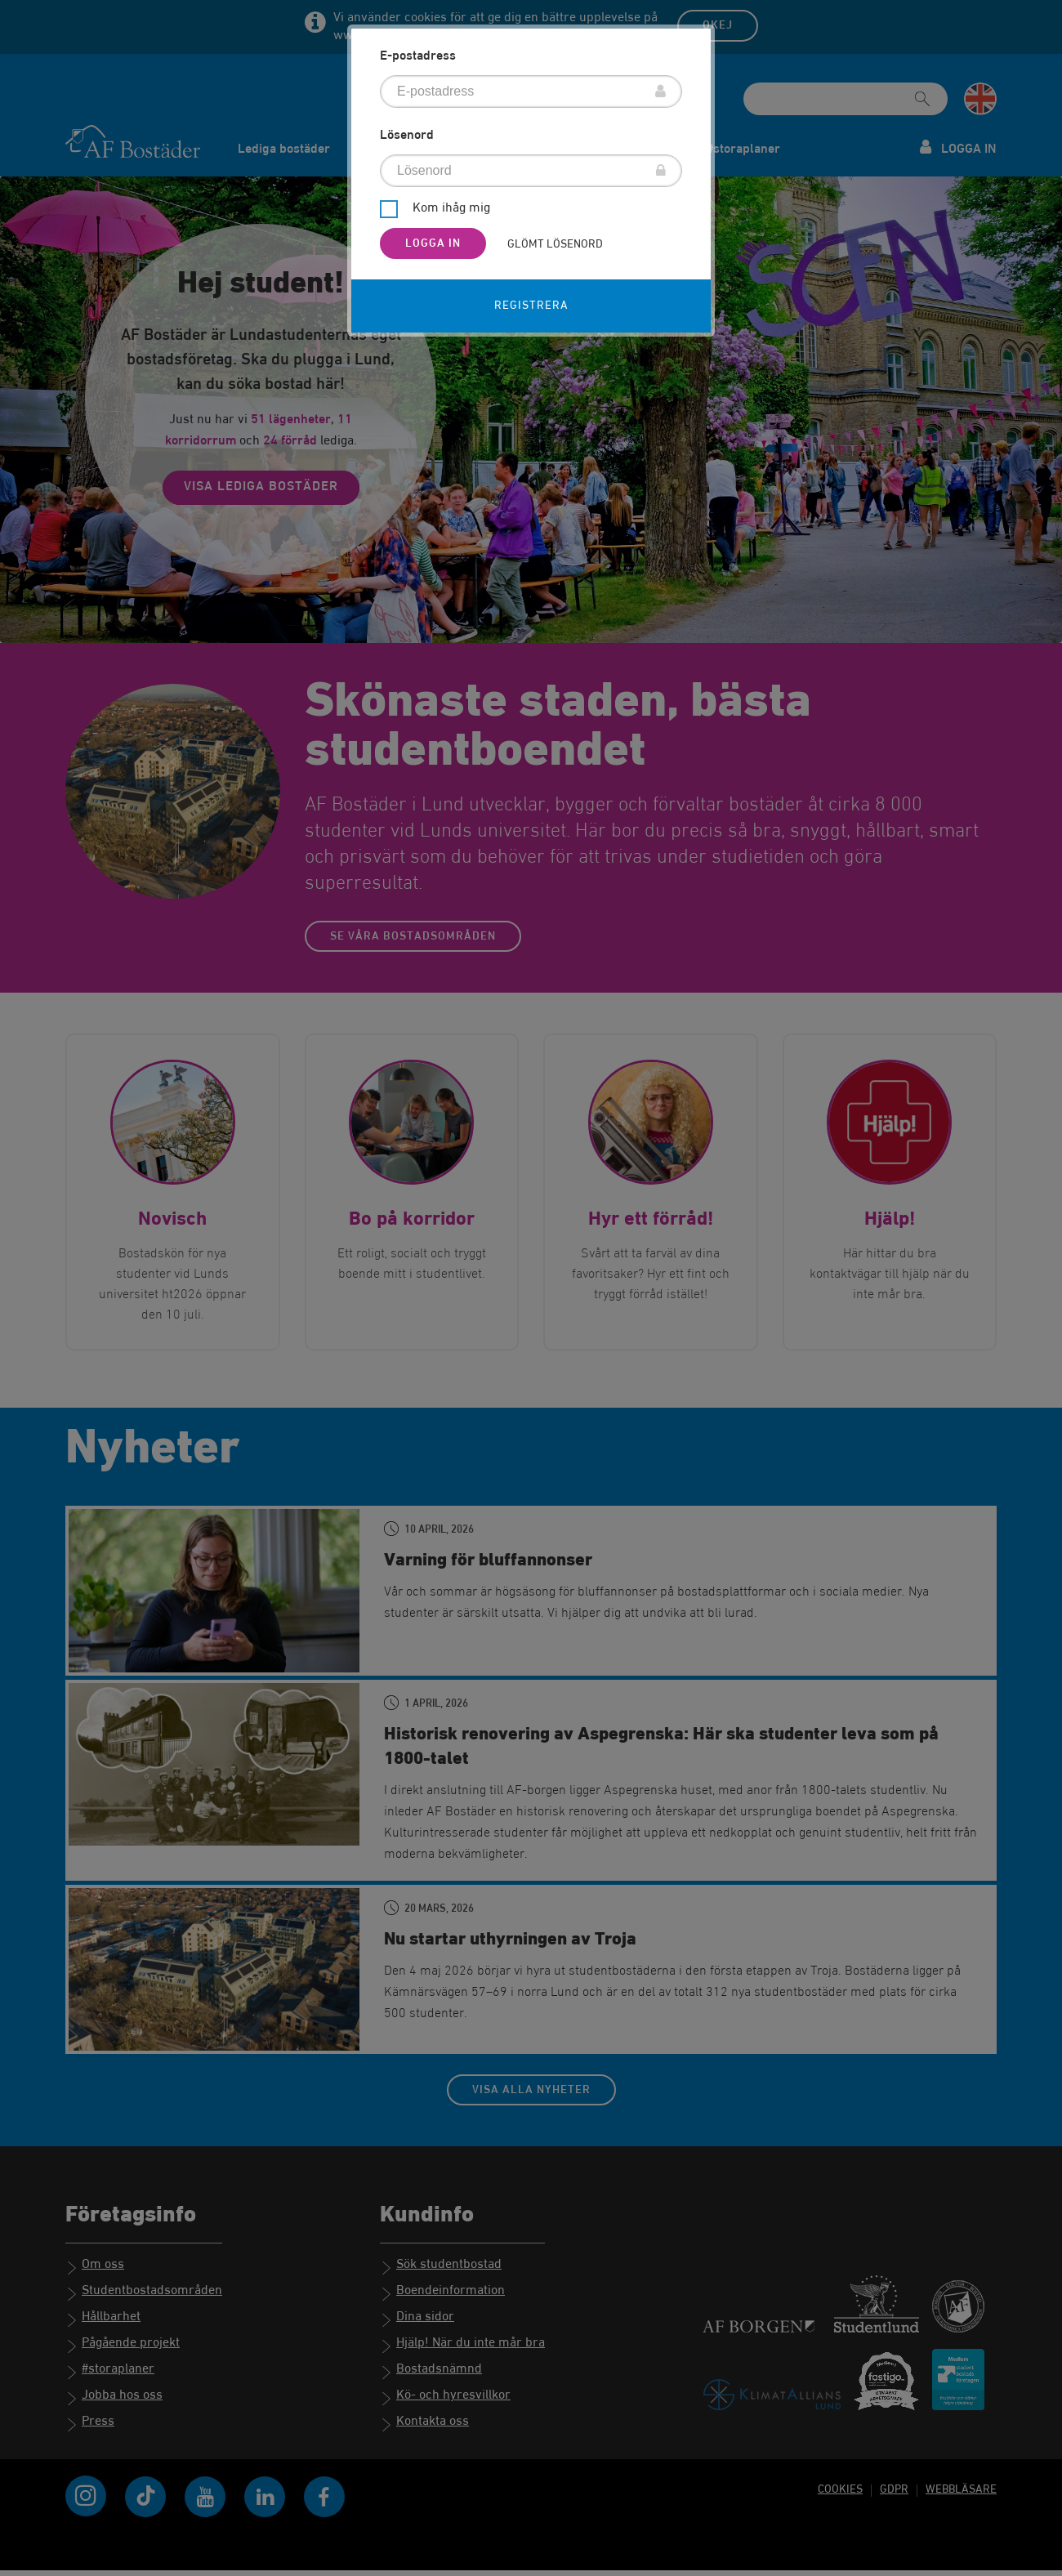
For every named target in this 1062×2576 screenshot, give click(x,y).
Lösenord (407, 135)
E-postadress (418, 56)
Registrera (531, 305)
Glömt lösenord (555, 244)
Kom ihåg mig (451, 209)
